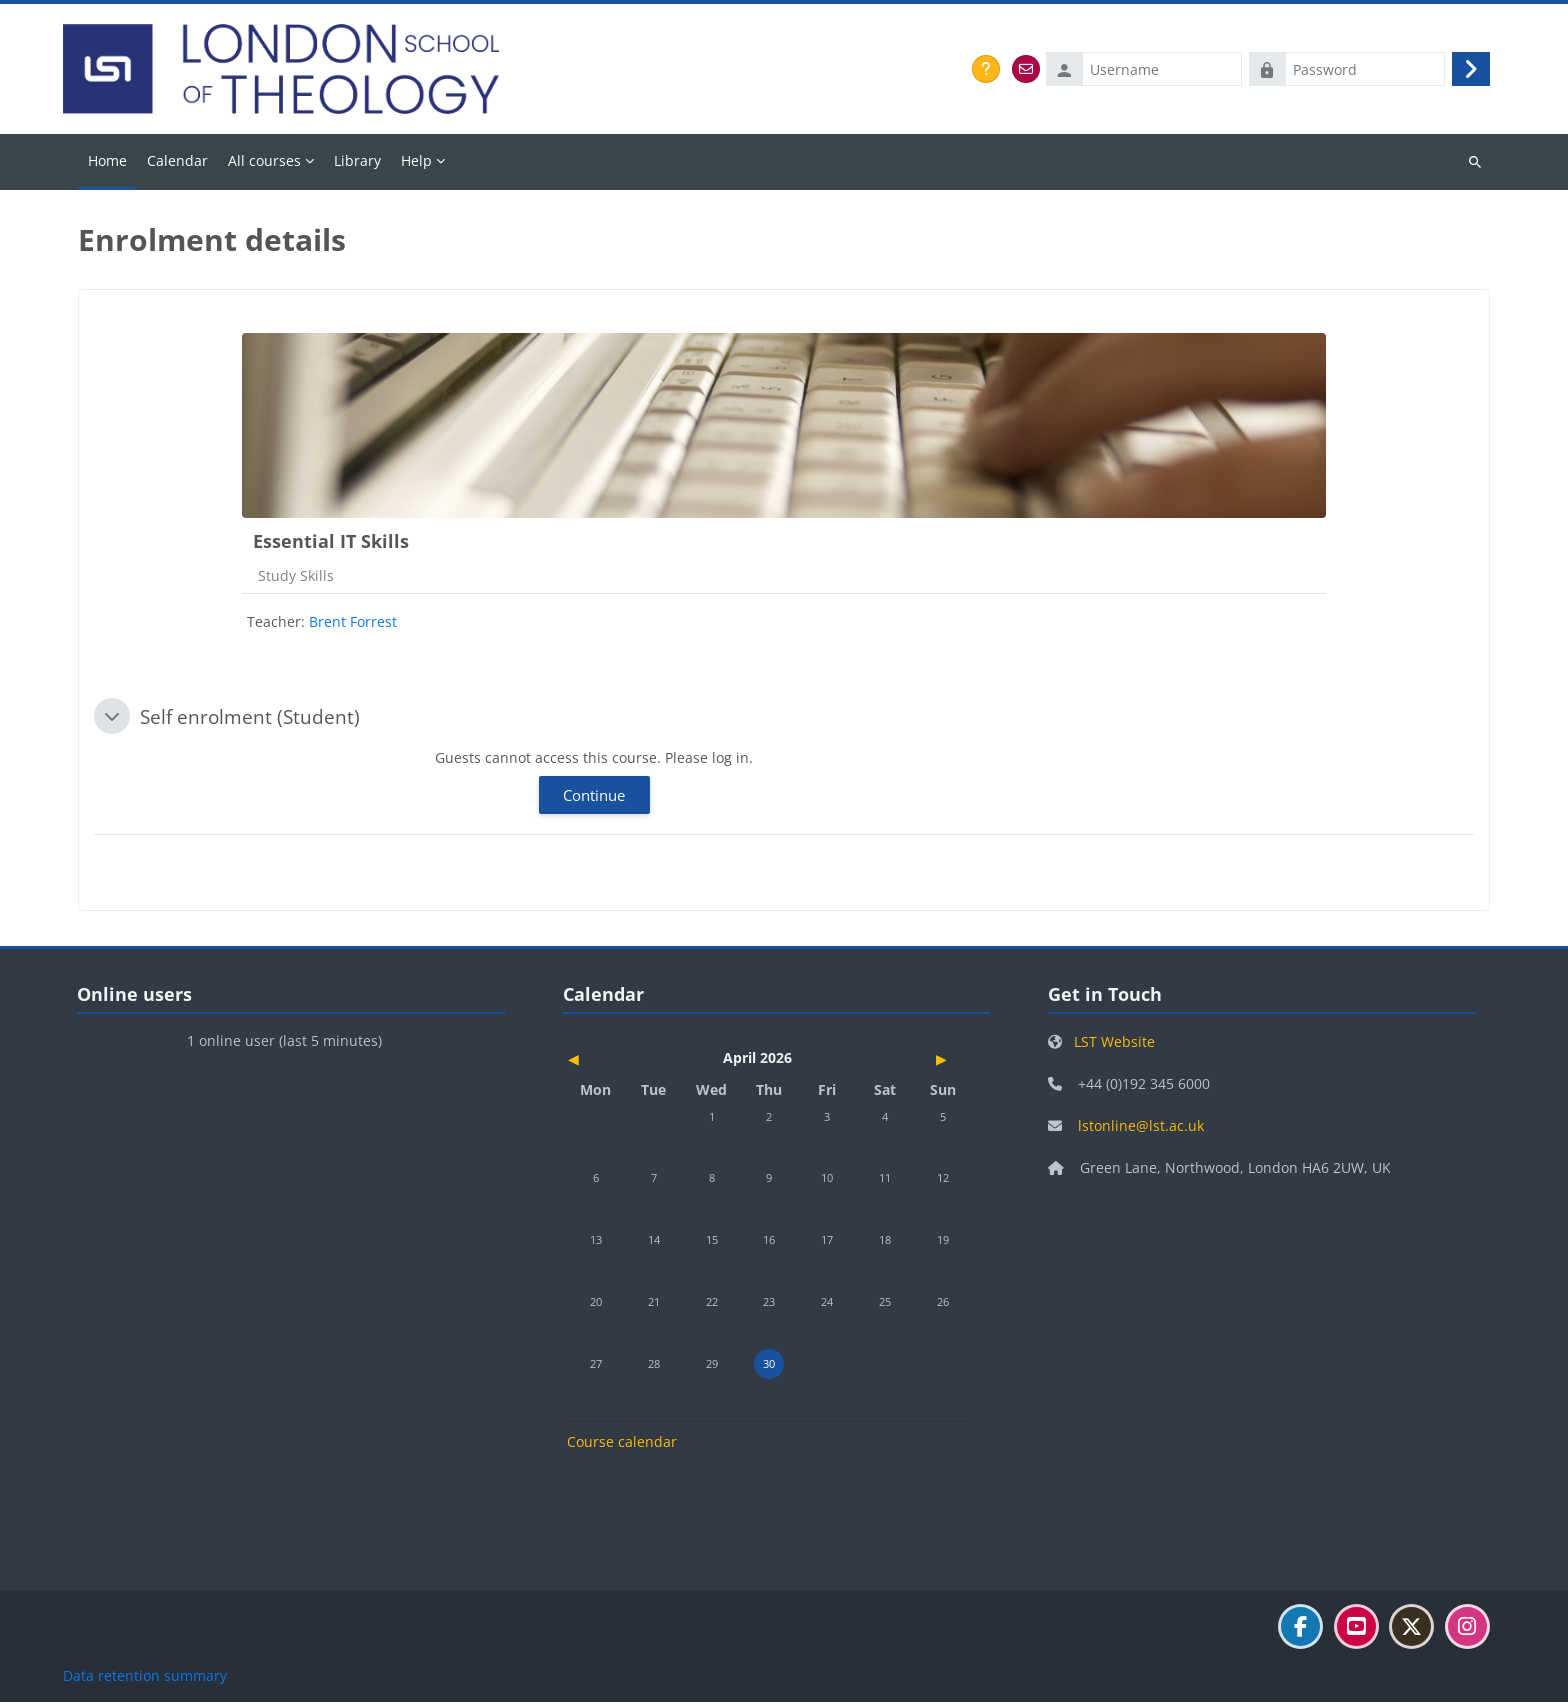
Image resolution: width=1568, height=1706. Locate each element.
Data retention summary (145, 1679)
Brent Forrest (353, 625)
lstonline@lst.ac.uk (1141, 1129)
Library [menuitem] (357, 164)
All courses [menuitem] (264, 164)
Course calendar (622, 1445)
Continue (594, 799)
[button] (112, 721)
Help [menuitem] (416, 164)
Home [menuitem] (107, 164)
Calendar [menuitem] (177, 164)
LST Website (1114, 1045)
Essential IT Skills (331, 545)
